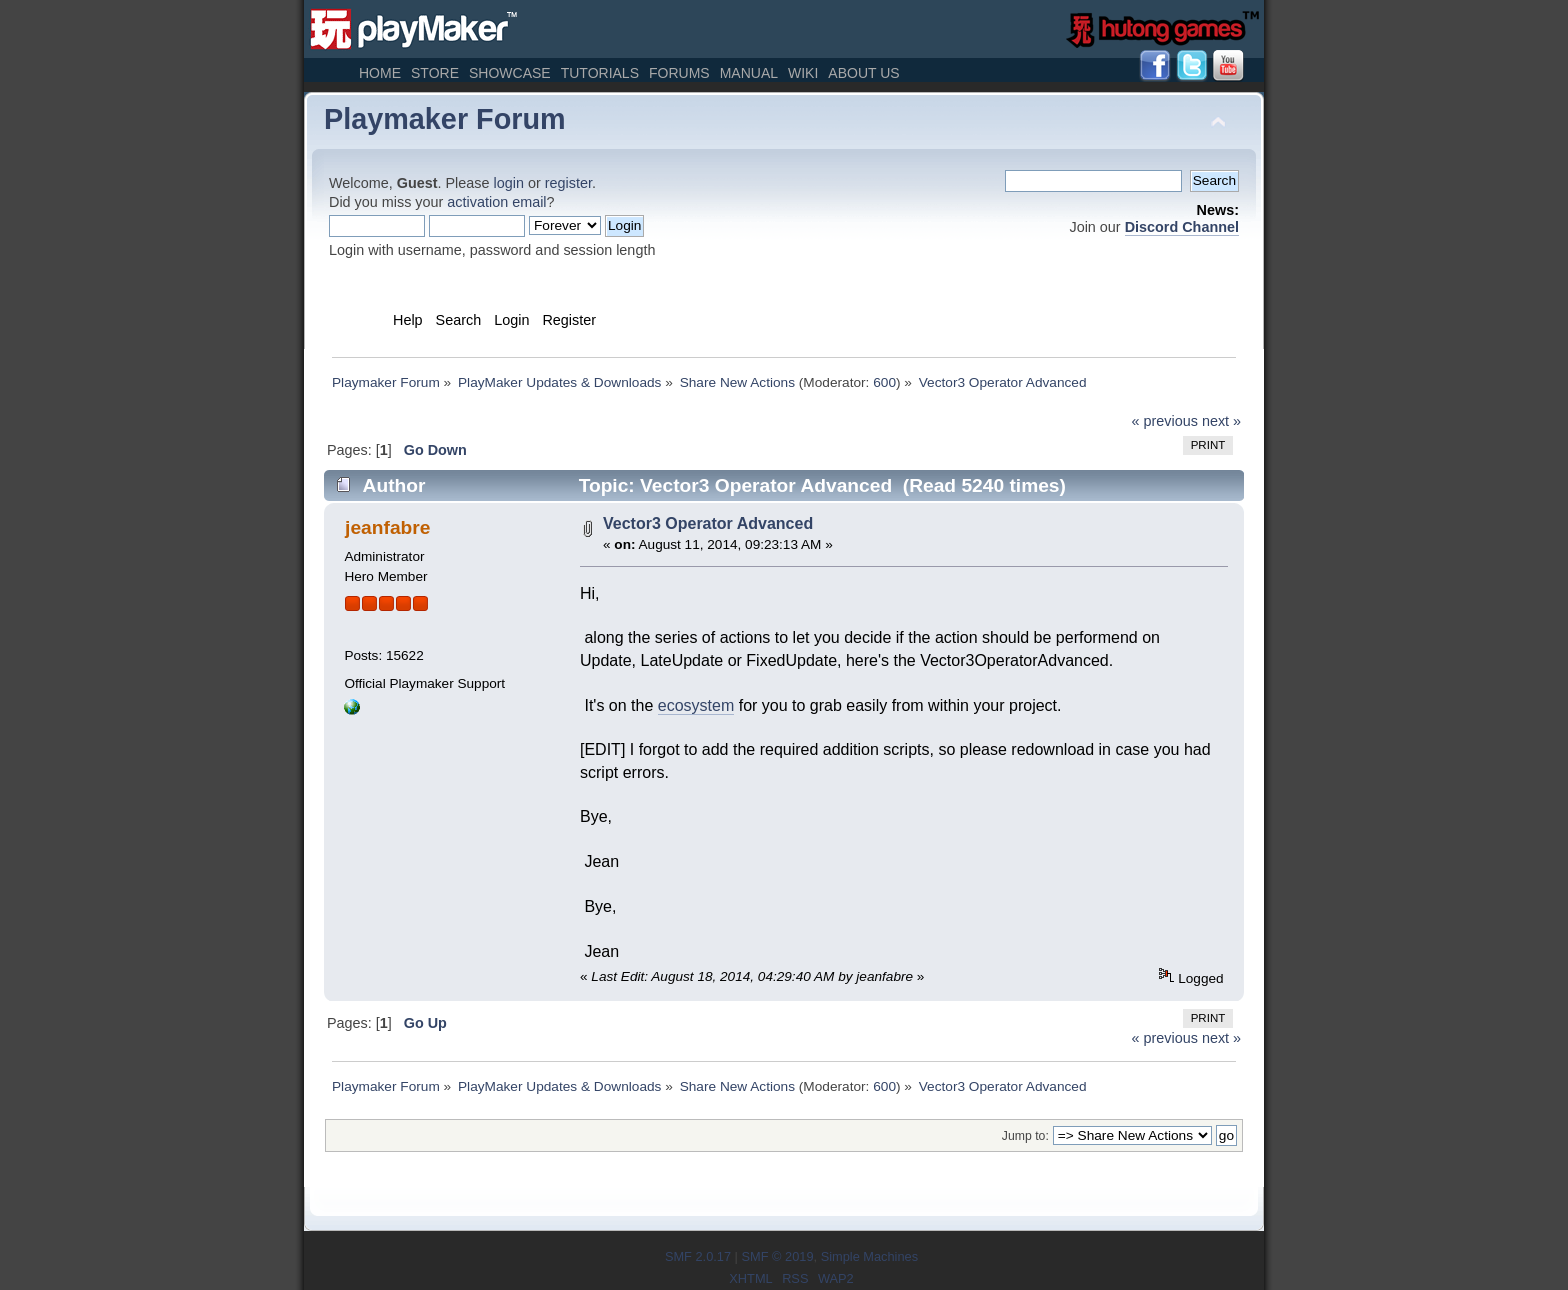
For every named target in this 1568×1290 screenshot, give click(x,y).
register (568, 183)
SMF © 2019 (777, 1256)
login (509, 183)
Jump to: (1025, 1136)
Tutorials (600, 73)
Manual (749, 73)
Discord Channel (1182, 227)
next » (1221, 421)
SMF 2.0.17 (698, 1256)
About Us (863, 73)
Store (435, 73)
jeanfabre (387, 527)
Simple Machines (869, 1256)
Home (380, 73)
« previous (1165, 421)
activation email (496, 202)
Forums (679, 73)
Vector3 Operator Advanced (708, 523)
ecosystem (696, 705)
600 (884, 382)
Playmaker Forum (445, 119)
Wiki (803, 73)
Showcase (510, 73)
